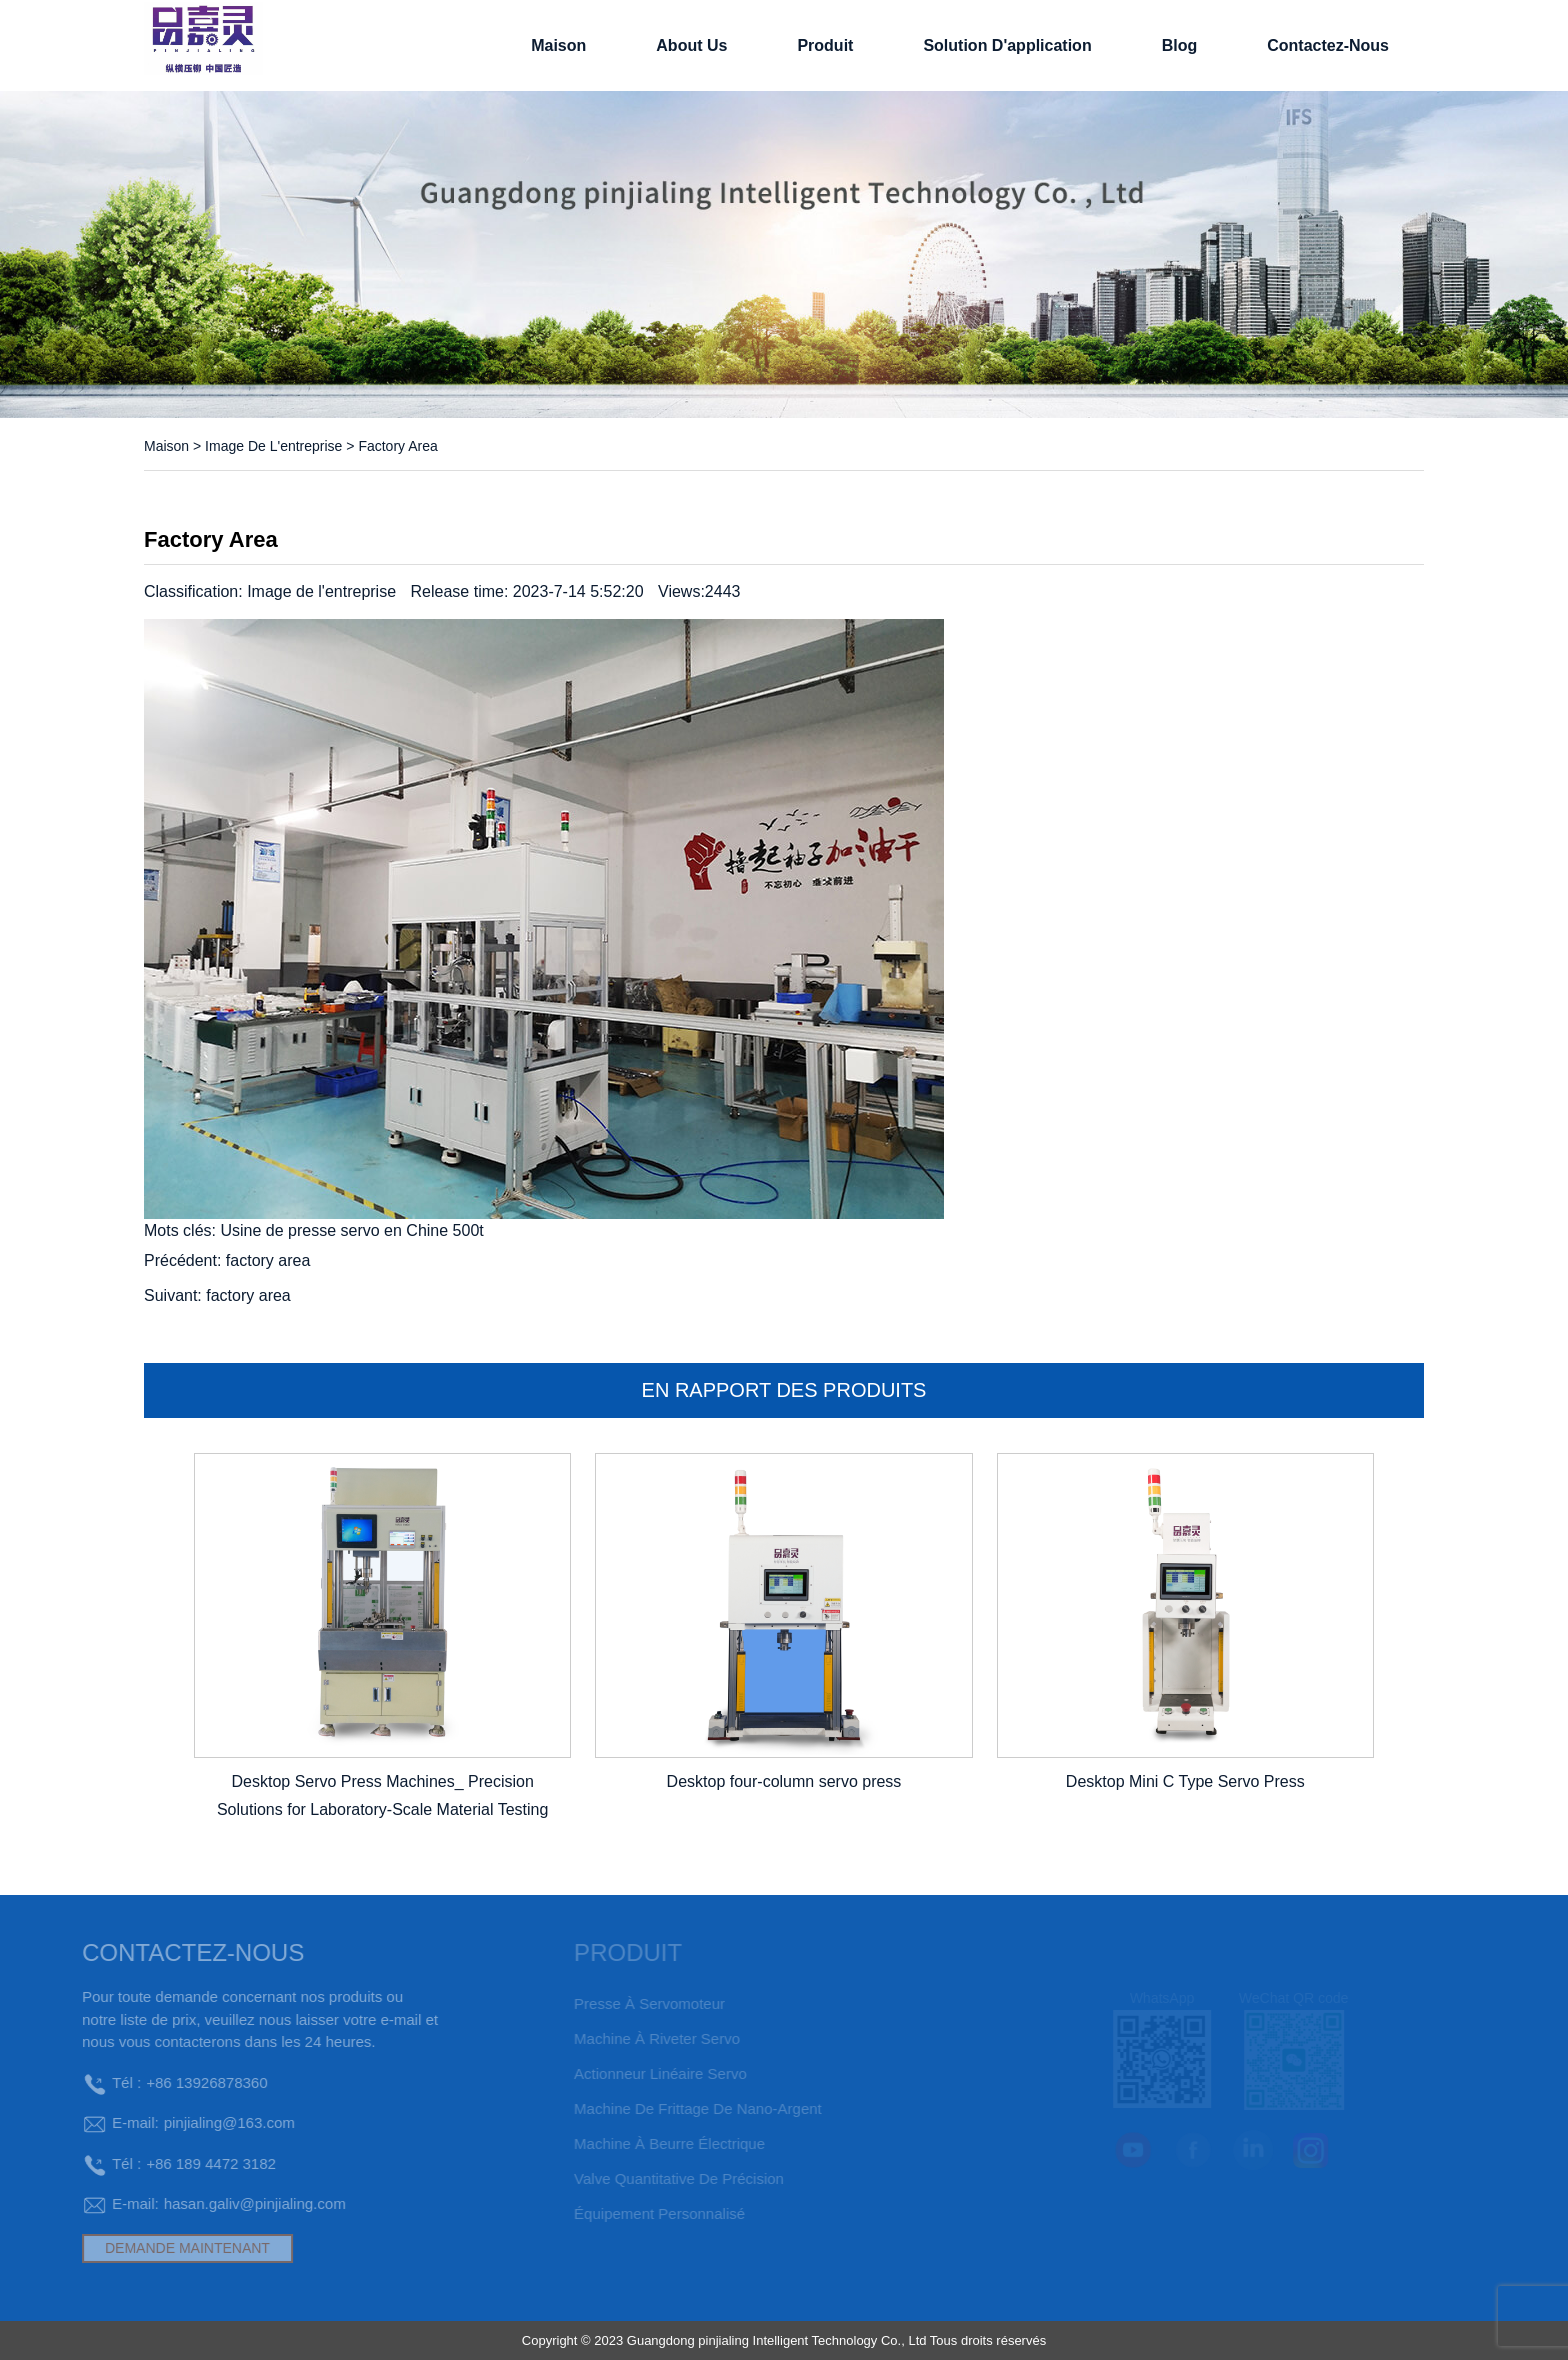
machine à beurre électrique (642, 2143)
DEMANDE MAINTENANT (152, 2248)
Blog (1180, 45)
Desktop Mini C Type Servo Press (1185, 1781)
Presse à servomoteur (622, 2003)
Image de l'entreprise (273, 446)
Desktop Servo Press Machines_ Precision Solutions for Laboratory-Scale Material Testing (382, 1796)
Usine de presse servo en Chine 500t (351, 1230)
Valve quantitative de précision (652, 2178)
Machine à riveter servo (630, 2038)
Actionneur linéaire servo (633, 2073)
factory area (268, 1260)
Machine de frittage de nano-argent (671, 2108)
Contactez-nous (1328, 45)
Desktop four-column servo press (784, 1781)
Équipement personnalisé (632, 2213)
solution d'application (1007, 45)
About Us (691, 45)
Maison (558, 45)
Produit (825, 45)
